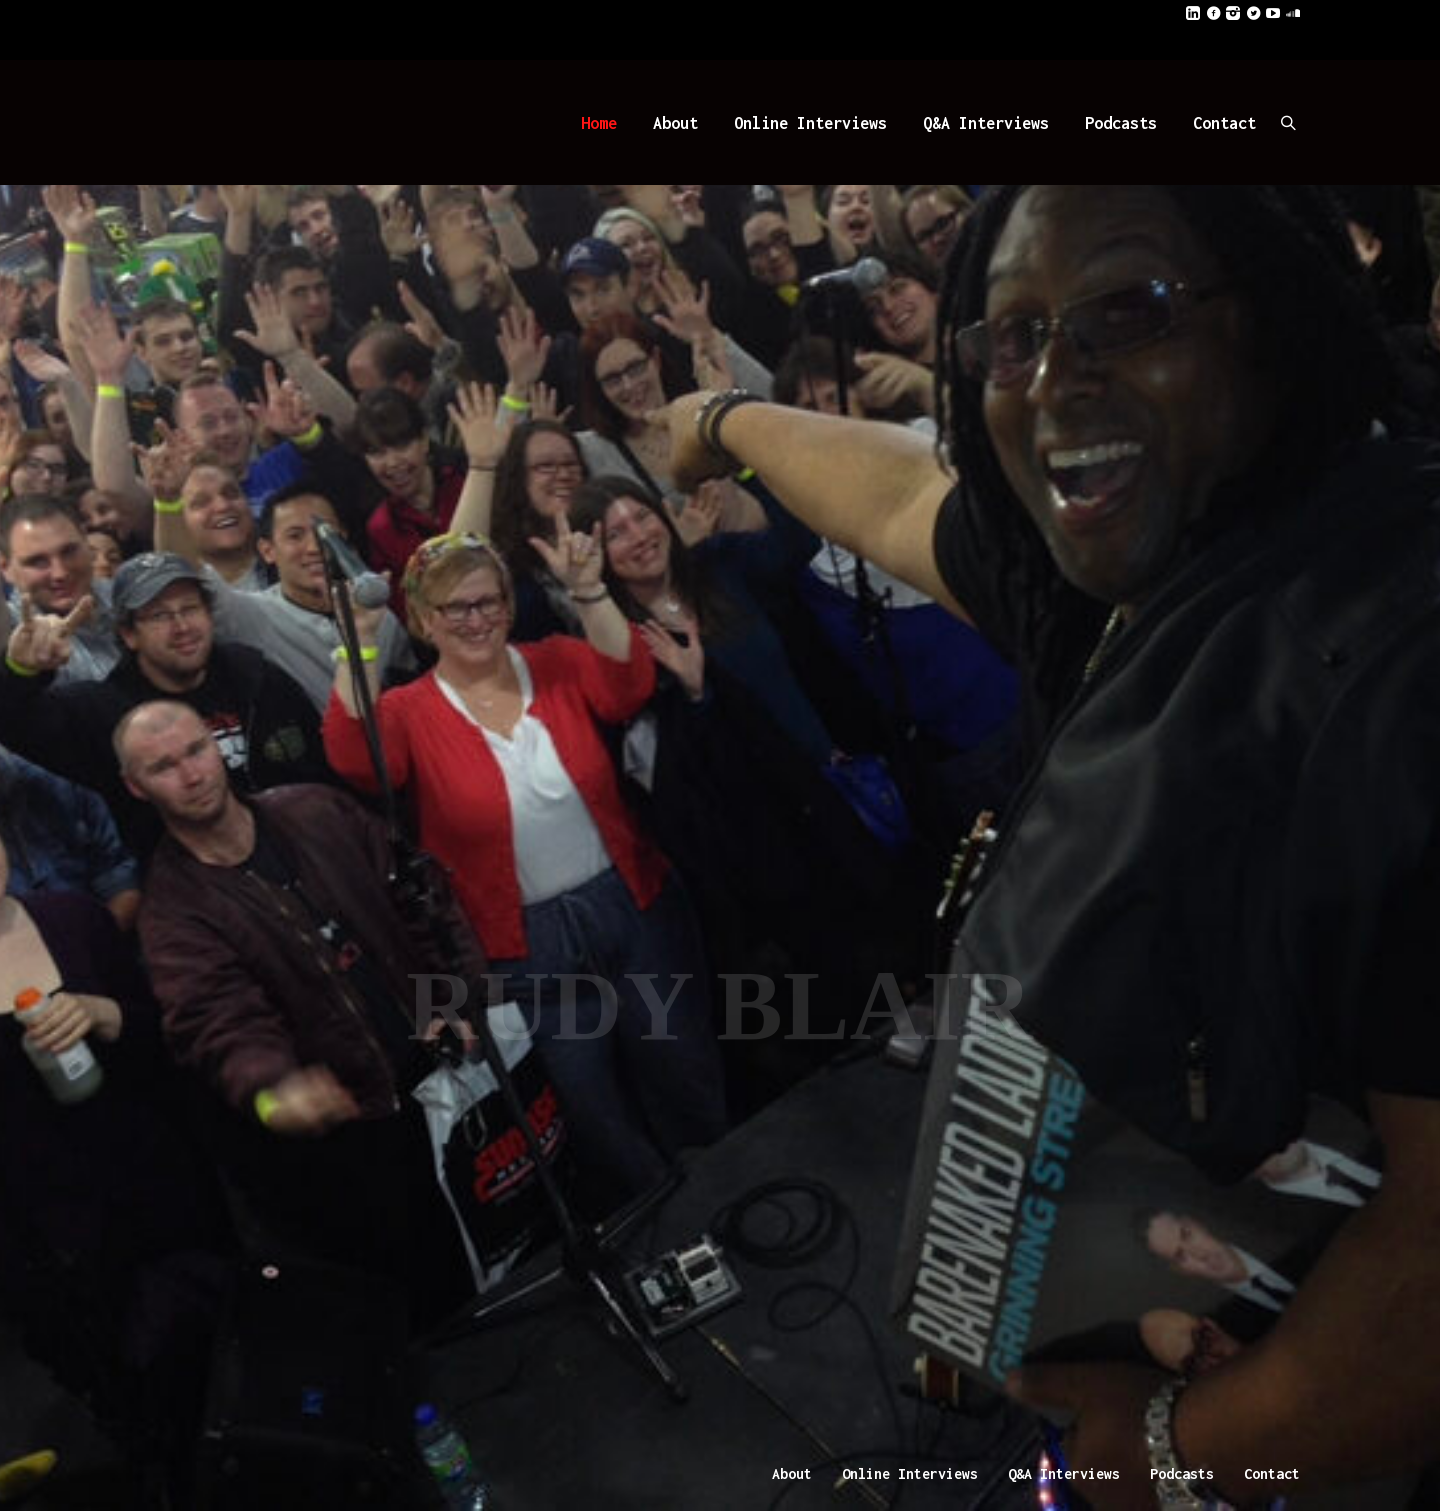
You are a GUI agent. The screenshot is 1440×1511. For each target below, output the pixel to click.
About (792, 1473)
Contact (1272, 1473)
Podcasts (1182, 1473)
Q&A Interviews (1064, 1473)
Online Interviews (910, 1473)
